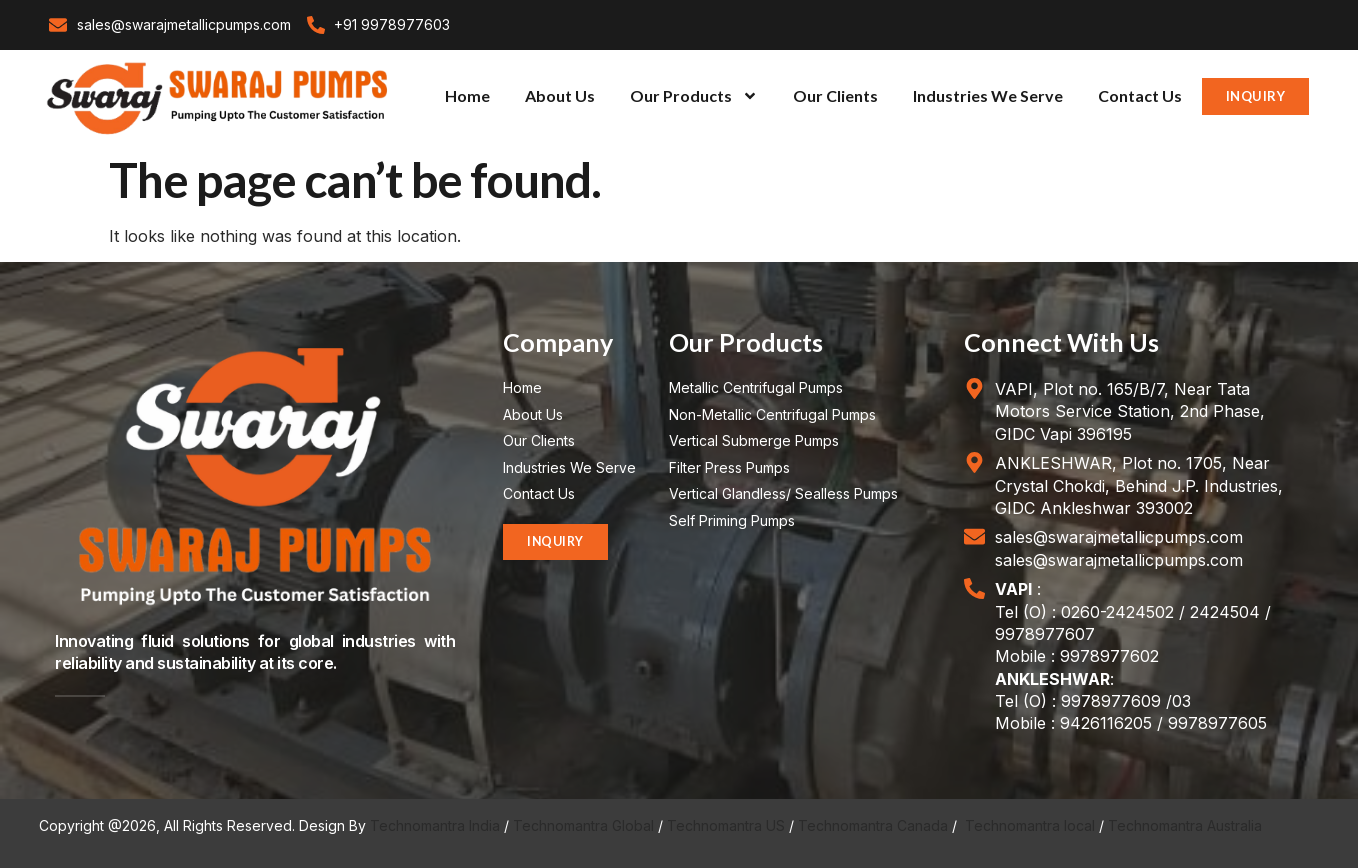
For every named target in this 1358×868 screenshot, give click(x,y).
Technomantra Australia (1185, 825)
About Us (560, 95)
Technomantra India (435, 825)
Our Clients (835, 95)
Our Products (694, 96)
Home (467, 95)
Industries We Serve (988, 95)
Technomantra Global (583, 825)
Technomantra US (726, 825)
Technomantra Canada (873, 825)
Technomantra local (1030, 825)
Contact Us (1140, 95)
